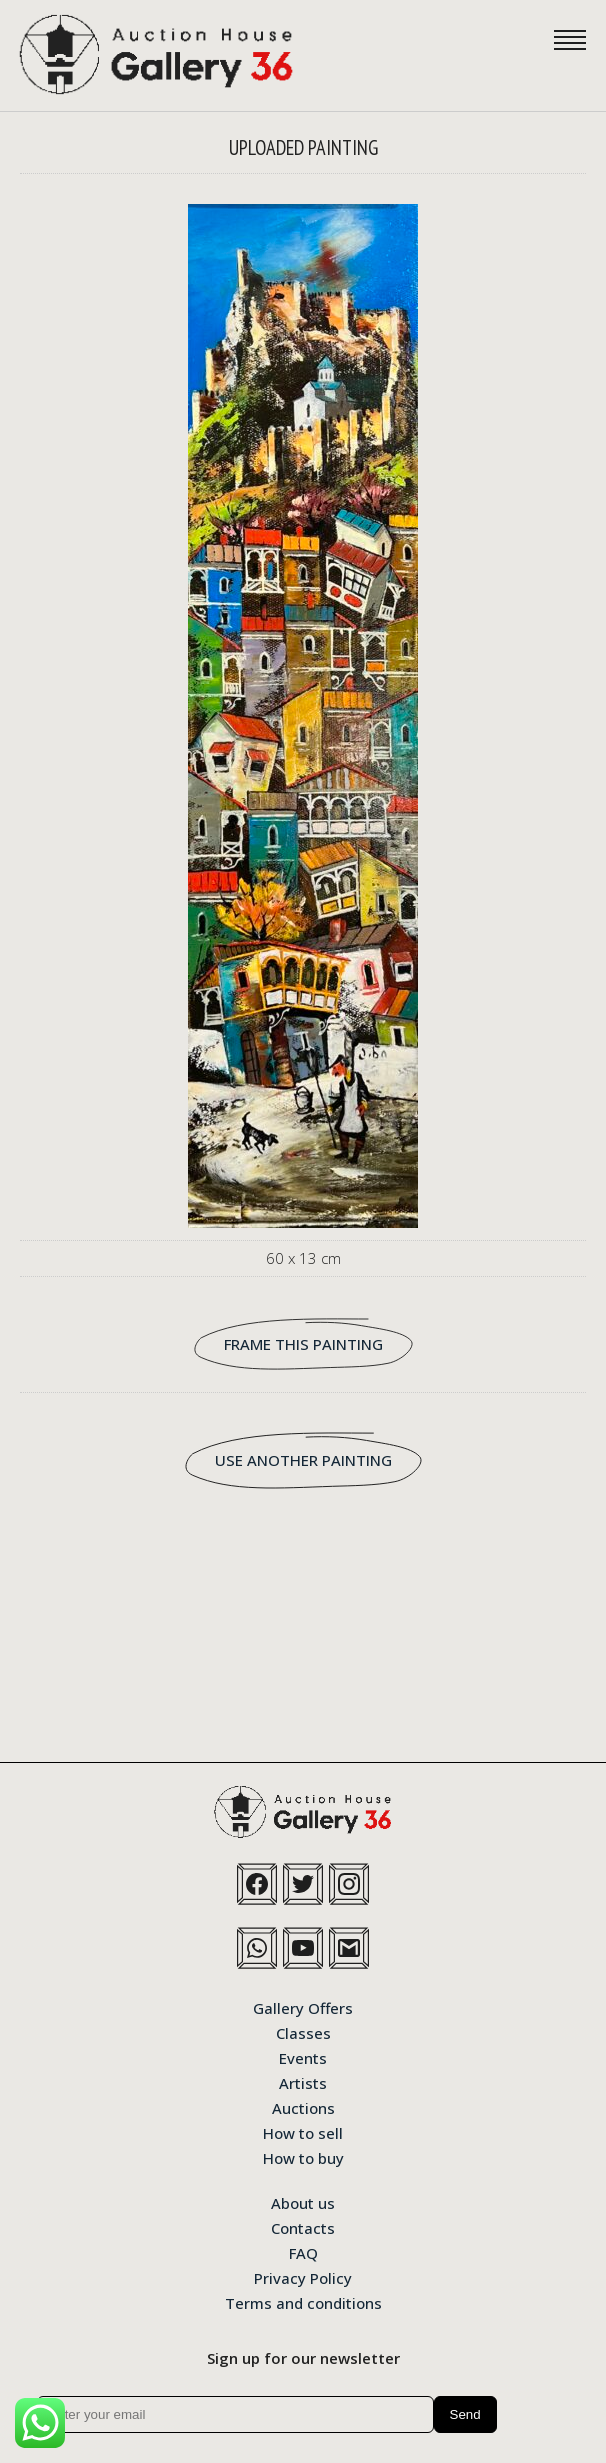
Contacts (303, 2227)
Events (303, 2057)
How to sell (303, 2132)
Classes (303, 2032)
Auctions (303, 2107)
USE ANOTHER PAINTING (303, 1460)
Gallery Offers (303, 2007)
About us (303, 2202)
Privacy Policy (303, 2277)
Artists (303, 2082)
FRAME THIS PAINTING (303, 1344)
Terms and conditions (303, 2302)
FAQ (303, 2252)
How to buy (303, 2157)
